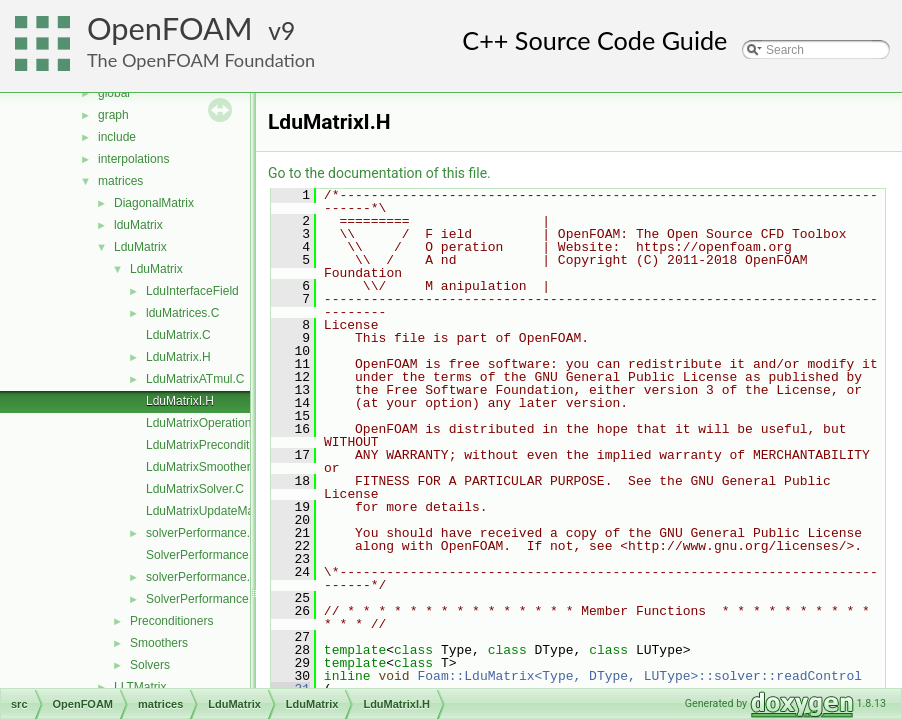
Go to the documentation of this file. (379, 173)
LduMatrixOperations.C (207, 423)
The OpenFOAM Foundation (201, 60)
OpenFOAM (170, 28)
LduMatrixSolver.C (195, 489)
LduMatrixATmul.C (195, 379)
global (114, 93)
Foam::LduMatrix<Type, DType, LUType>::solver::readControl (639, 676)
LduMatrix (140, 247)
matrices (120, 181)
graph (113, 115)
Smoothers (159, 643)
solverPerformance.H (202, 577)
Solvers (150, 665)
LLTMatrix (140, 687)
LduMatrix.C (178, 335)
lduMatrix (138, 225)
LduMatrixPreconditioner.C (216, 445)
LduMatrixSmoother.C (204, 467)
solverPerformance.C (202, 533)
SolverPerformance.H (203, 599)
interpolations (133, 159)
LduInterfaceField (192, 291)
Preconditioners (171, 621)
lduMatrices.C (182, 313)
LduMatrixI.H (180, 401)
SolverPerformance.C (203, 555)
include (117, 137)
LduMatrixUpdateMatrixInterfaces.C (240, 511)
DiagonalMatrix (154, 203)
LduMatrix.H (178, 357)
